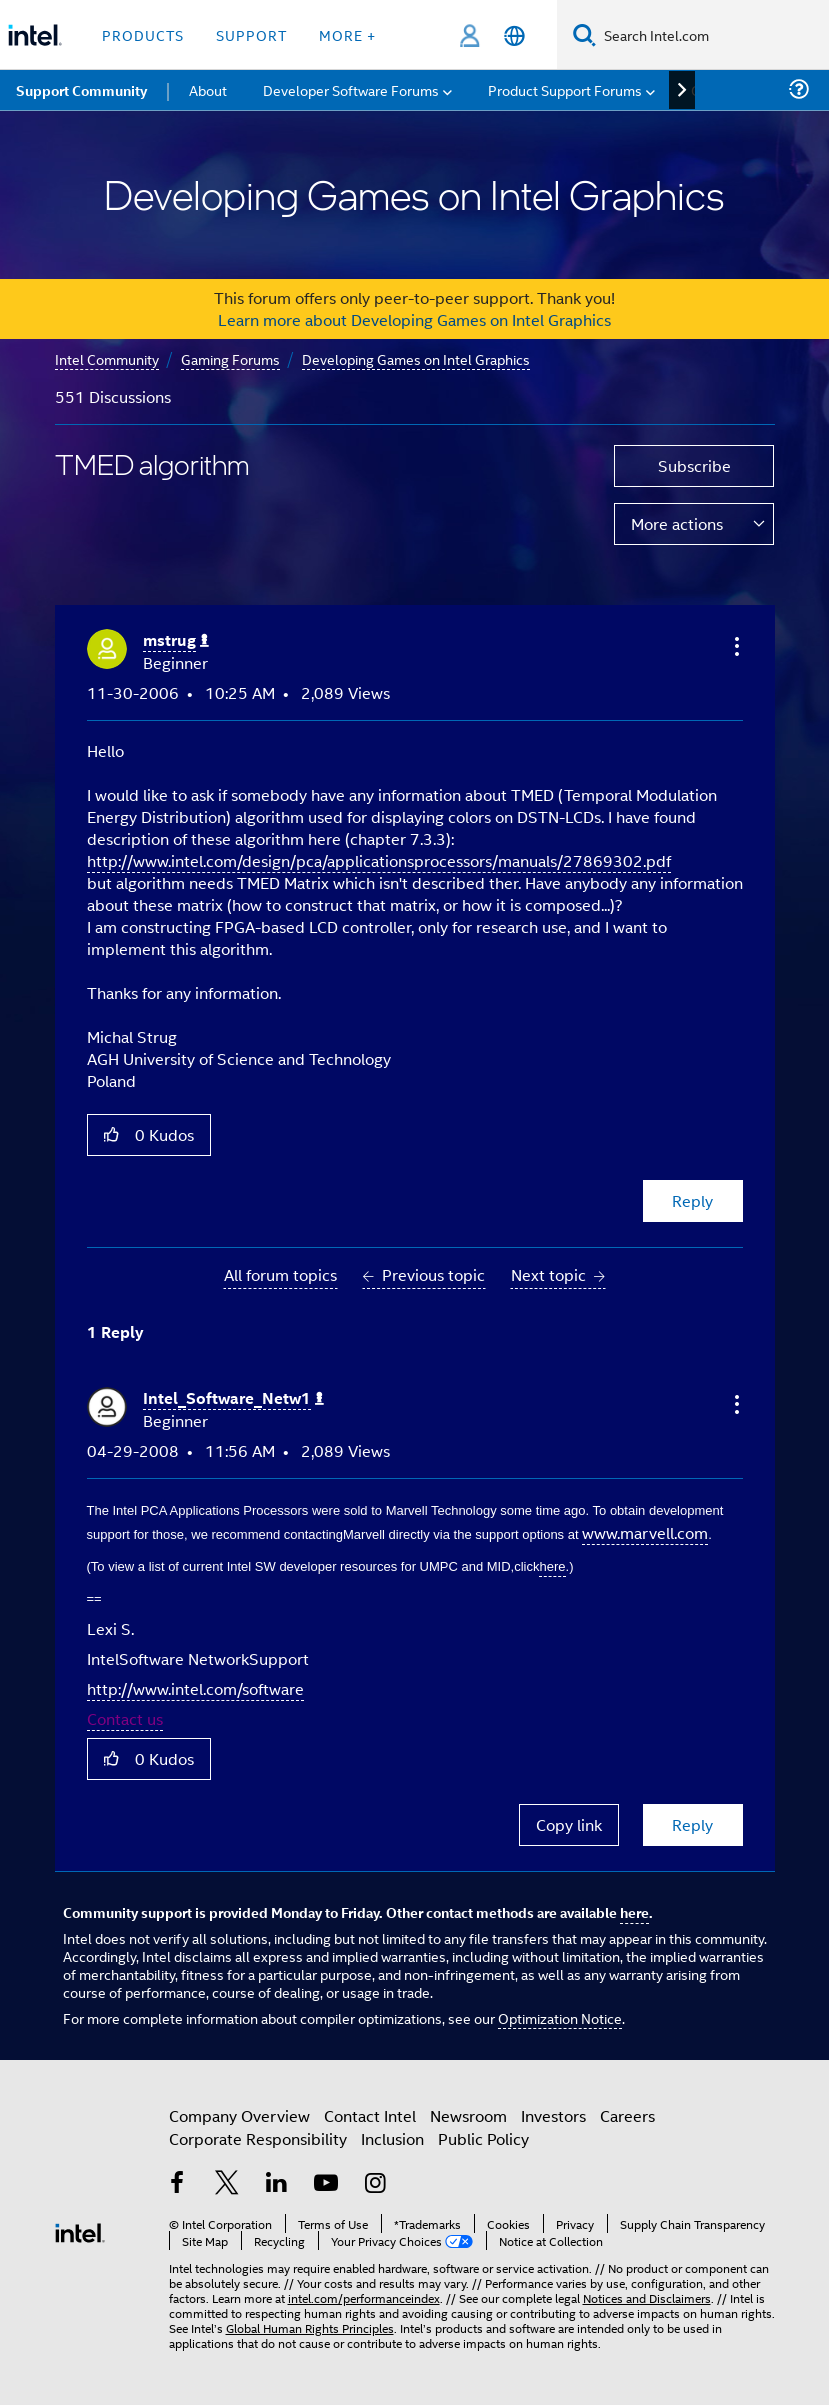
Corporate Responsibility (258, 2138)
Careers (627, 2115)
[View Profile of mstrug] (176, 640)
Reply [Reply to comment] (692, 1824)
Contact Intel (370, 2115)
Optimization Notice (560, 2017)
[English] (514, 35)
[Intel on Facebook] (178, 2184)
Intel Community (107, 358)
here (634, 1912)
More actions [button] (677, 523)
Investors (553, 2115)
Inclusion (392, 2138)
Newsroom (468, 2115)
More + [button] (347, 34)
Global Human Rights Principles (310, 2327)
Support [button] (251, 34)
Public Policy (483, 2138)
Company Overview (239, 2115)
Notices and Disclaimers (647, 2297)
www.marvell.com (645, 1532)
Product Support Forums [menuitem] (565, 89)
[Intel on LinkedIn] (277, 2184)
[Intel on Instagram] (376, 2184)
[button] (735, 646)
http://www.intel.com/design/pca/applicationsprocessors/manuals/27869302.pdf (379, 860)
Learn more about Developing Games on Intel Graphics (414, 319)
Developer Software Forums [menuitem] (351, 89)
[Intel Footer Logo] (80, 2230)
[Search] (584, 34)
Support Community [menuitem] (81, 90)
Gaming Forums (230, 358)
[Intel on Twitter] (227, 2184)
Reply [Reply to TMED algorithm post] (692, 1200)
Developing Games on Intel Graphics (416, 358)
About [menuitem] (208, 89)
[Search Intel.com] (712, 35)
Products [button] (143, 34)
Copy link (569, 1824)
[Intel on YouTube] (326, 2184)
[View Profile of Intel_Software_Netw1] (233, 1398)
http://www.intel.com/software (195, 1688)
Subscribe (694, 465)
